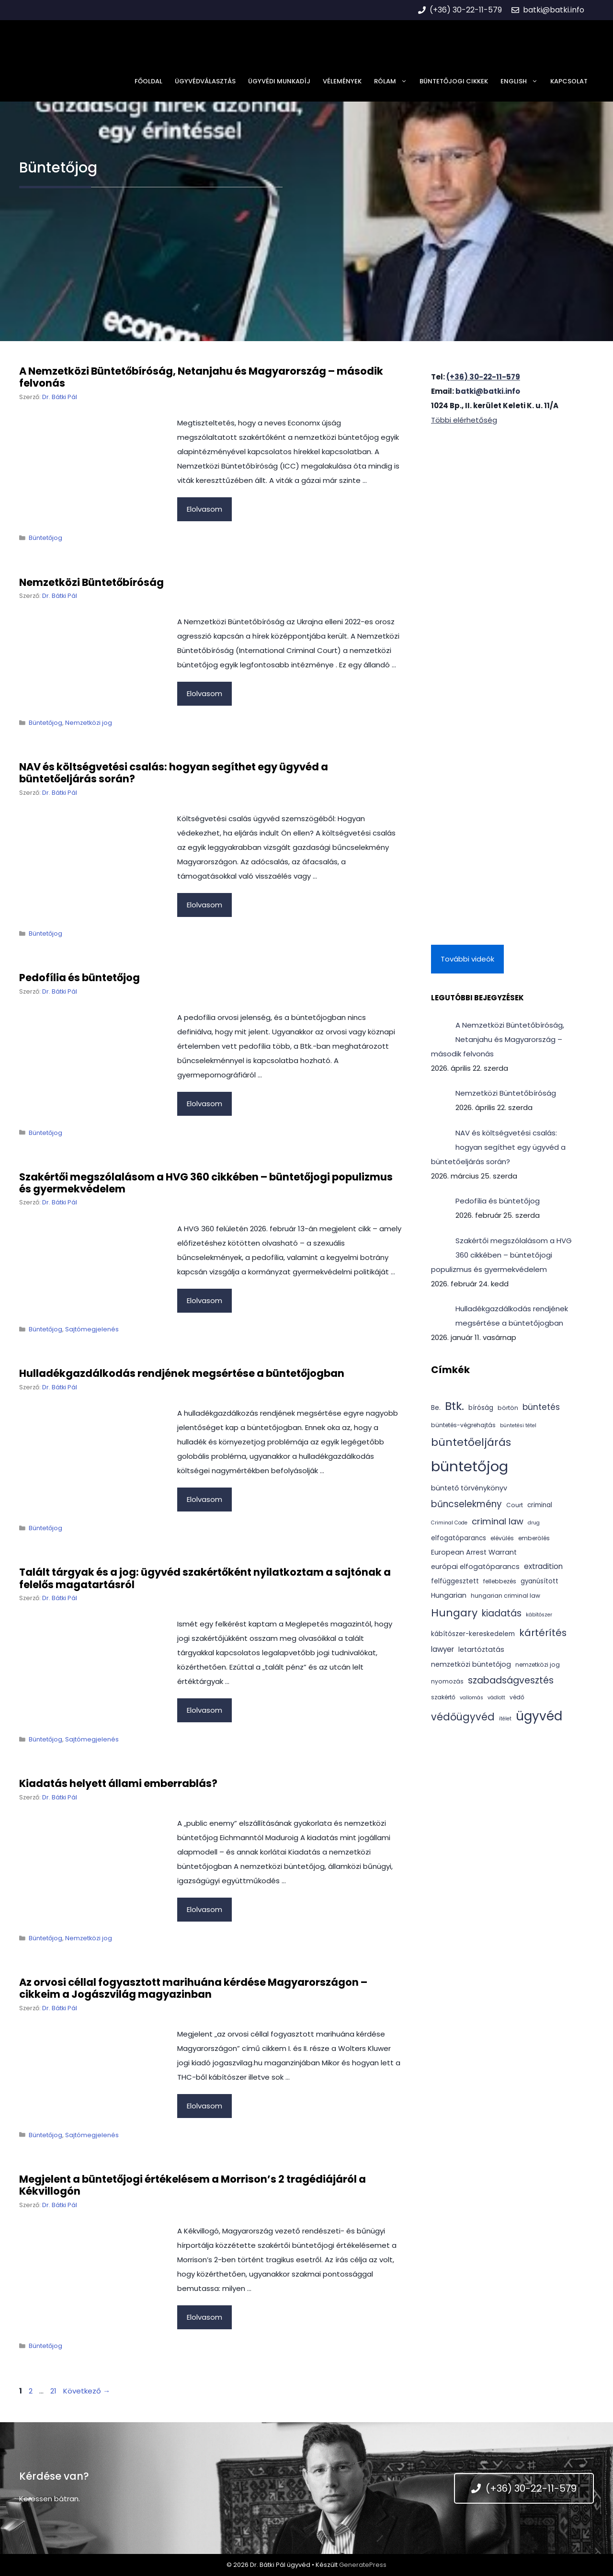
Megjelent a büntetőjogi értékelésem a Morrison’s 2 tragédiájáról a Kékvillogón (192, 2185)
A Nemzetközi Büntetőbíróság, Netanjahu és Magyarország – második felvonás (201, 377)
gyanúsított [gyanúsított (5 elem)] (539, 1581)
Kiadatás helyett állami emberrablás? (118, 1783)
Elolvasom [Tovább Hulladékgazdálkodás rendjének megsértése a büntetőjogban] (204, 1499)
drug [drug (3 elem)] (534, 1522)
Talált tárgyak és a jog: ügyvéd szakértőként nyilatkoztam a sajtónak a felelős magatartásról (205, 1578)
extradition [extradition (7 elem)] (543, 1566)
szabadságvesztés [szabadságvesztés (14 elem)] (511, 1680)
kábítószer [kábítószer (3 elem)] (539, 1614)
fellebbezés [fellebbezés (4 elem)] (499, 1581)
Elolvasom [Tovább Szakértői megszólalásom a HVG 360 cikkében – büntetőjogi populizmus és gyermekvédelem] (204, 1300)
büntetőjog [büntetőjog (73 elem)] (469, 1466)
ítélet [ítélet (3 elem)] (505, 1718)
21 (54, 2391)
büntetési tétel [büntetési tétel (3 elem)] (518, 1425)
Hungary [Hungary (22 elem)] (454, 1612)
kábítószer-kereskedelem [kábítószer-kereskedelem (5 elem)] (473, 1633)
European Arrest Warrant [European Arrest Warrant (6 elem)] (474, 1552)
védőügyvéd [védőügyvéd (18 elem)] (463, 1717)
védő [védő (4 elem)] (517, 1697)
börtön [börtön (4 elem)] (508, 1408)
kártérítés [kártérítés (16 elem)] (543, 1632)
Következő (86, 2391)
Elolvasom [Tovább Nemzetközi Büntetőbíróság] (204, 693)
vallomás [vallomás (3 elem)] (471, 1697)
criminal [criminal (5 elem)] (539, 1505)
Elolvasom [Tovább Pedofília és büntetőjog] (204, 1104)
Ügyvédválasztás (205, 81)
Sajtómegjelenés (92, 1329)
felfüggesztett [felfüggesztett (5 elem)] (455, 1581)
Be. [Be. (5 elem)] (436, 1407)
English (522, 81)
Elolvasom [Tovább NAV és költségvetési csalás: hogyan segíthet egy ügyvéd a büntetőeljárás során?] (204, 905)
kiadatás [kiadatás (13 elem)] (502, 1613)
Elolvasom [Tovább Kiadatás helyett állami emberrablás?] (204, 1909)
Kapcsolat (569, 81)
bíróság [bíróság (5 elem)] (480, 1407)
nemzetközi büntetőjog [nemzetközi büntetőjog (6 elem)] (471, 1664)
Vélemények (342, 81)
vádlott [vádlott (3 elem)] (496, 1697)
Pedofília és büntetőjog (79, 978)
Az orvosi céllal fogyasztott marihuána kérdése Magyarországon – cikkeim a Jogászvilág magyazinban (193, 1988)
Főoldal (148, 81)
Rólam (393, 81)
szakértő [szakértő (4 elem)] (443, 1697)
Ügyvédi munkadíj (279, 81)
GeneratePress (362, 2564)
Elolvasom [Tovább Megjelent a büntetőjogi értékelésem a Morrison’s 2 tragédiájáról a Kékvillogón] (204, 2317)
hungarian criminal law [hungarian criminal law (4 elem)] (505, 1595)
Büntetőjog (45, 538)
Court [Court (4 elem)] (514, 1505)
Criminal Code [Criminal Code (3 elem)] (449, 1522)
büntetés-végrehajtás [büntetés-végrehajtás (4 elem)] (463, 1425)
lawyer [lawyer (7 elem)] (442, 1649)
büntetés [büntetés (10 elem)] (541, 1407)
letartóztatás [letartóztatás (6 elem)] (481, 1649)
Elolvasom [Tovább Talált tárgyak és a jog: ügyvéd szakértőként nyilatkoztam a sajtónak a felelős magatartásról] (204, 1710)
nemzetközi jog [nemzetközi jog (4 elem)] (537, 1664)
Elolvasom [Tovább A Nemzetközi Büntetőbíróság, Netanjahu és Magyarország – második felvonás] (204, 509)
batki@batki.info (487, 391)
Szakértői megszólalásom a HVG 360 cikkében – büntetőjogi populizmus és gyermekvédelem (206, 1183)
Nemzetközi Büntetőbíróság (91, 582)
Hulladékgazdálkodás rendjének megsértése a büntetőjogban (181, 1373)
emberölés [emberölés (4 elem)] (534, 1538)
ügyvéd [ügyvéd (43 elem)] (539, 1716)
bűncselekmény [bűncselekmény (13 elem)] (466, 1504)
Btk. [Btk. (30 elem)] (454, 1406)
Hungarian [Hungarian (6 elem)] (448, 1595)
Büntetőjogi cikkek (454, 81)
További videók (467, 959)
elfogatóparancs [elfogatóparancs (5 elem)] (458, 1538)
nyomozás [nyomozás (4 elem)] (447, 1681)
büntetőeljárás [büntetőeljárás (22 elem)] (471, 1442)
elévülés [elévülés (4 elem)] (502, 1538)
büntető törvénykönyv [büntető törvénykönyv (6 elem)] (469, 1488)
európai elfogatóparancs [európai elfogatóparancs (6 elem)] (475, 1566)
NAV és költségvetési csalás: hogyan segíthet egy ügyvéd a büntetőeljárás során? (173, 773)
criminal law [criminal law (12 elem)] (497, 1521)
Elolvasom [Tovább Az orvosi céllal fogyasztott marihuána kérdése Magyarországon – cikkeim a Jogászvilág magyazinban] (204, 2106)
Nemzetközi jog (88, 723)
